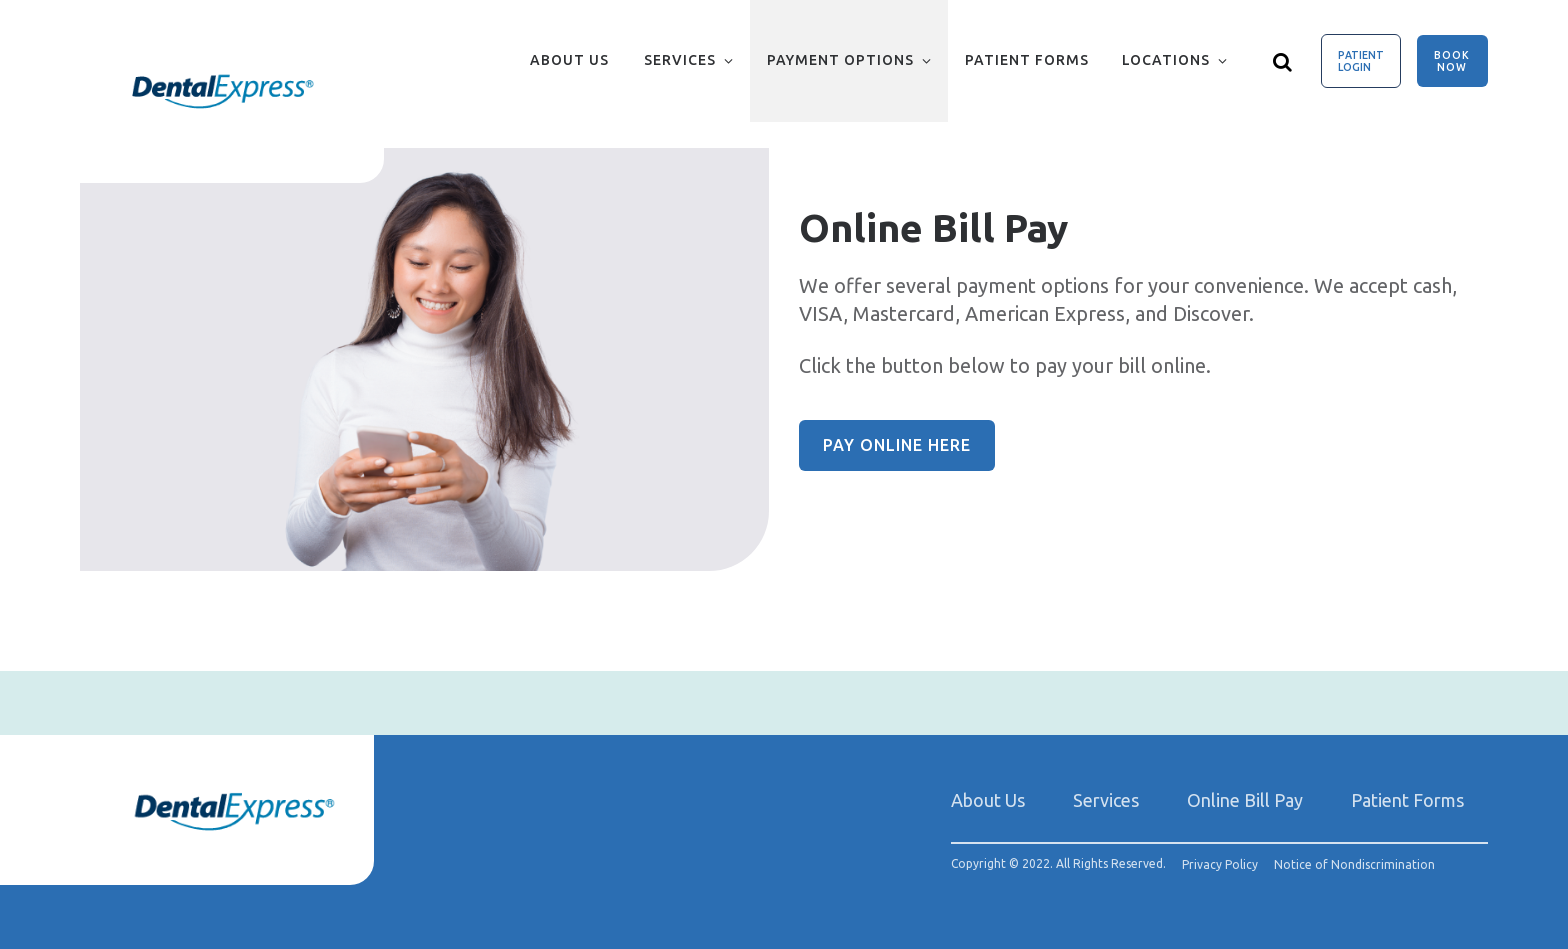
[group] (424, 359)
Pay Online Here (897, 445)
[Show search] (1283, 61)
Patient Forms (1027, 60)
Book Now (1452, 61)
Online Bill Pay (1245, 800)
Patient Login (1361, 61)
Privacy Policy (1220, 865)
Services (680, 60)
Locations (1166, 60)
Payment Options (840, 60)
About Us (569, 60)
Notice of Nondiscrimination (1354, 865)
